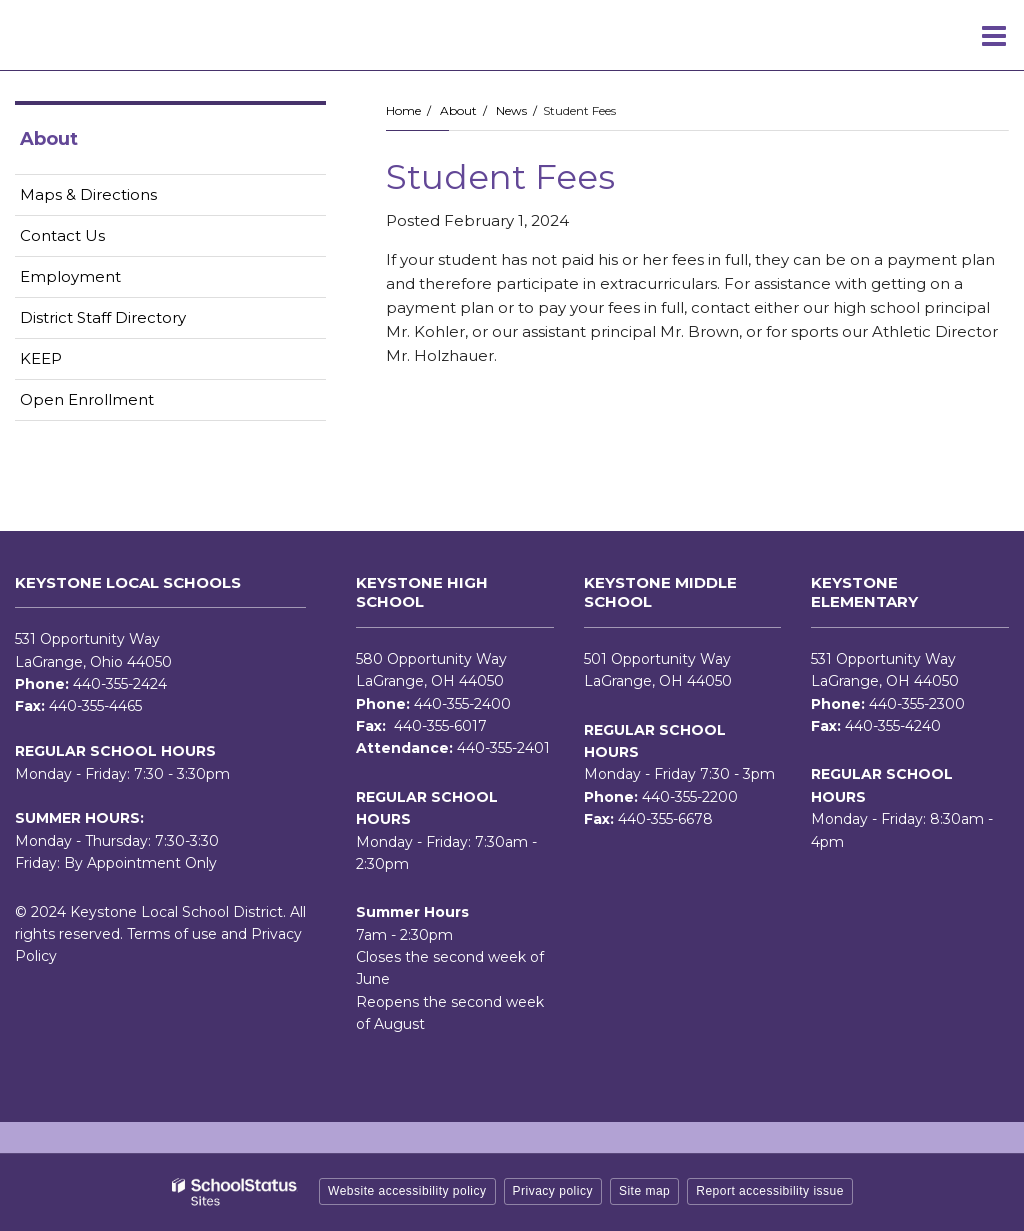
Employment (102, 280)
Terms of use (172, 934)
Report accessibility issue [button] (770, 1191)
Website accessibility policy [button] (407, 1191)
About (458, 110)
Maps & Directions (88, 194)
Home (403, 110)
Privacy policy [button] (553, 1191)
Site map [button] (644, 1191)
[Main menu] (994, 35)
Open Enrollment (87, 399)
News (511, 110)
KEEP (41, 358)
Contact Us (62, 235)
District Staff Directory (103, 317)
